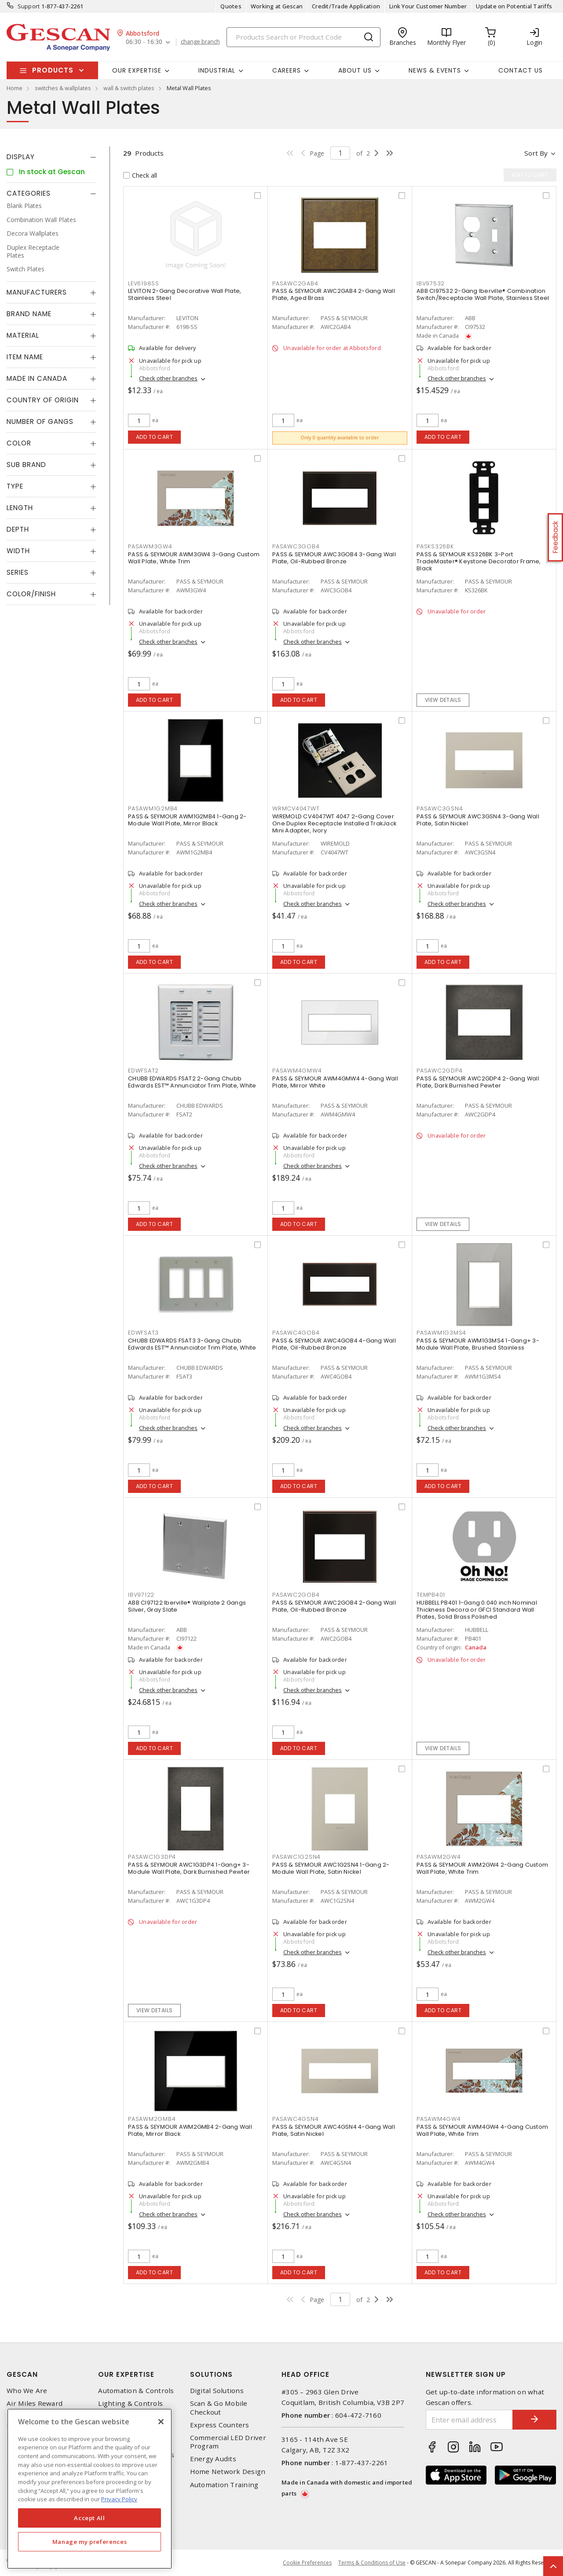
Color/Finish (31, 593)
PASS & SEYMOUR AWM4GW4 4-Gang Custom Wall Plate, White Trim (482, 2130)
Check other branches (168, 378)
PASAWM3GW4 (150, 546)
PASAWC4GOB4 (295, 1332)
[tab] (51, 157)
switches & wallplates (63, 88)
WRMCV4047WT (295, 808)
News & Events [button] (435, 70)
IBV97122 (141, 1594)
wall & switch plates (128, 88)
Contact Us (520, 70)
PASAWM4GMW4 (297, 1070)
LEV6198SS (143, 283)
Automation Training (224, 2485)
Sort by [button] (536, 153)
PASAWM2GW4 (439, 1857)
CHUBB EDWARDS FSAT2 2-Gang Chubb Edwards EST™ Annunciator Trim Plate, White (192, 1082)
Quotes (230, 6)
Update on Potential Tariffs (514, 6)
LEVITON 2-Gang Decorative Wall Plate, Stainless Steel (184, 294)
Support (29, 6)
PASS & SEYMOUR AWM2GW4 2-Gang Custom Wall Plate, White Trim (482, 1868)
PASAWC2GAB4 (295, 283)
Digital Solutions (217, 2390)
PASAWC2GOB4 (295, 1594)
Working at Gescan (277, 6)
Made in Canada (37, 378)
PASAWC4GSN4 (295, 2119)
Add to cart (154, 437)
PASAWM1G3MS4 (441, 1332)
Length (20, 507)
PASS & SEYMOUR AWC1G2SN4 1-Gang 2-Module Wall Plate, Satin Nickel (331, 1868)
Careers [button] (286, 70)
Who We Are (27, 2390)
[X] (161, 2421)
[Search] (303, 37)
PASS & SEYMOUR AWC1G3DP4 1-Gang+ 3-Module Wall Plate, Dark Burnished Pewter (189, 1868)
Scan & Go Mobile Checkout (219, 2407)
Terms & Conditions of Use (372, 2562)
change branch (200, 41)
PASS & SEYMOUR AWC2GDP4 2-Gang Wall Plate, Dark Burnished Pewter (478, 1082)
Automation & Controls (136, 2390)
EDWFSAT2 (143, 1070)
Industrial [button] (216, 70)
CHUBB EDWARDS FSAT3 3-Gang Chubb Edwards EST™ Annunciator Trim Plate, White (192, 1344)
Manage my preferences (89, 2542)
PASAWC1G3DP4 (152, 1857)
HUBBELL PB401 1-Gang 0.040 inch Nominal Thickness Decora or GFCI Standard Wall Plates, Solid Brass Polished (477, 1609)
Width (18, 550)
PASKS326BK (435, 546)
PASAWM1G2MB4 (153, 808)
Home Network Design (228, 2471)
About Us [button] (355, 70)
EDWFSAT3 (143, 1332)
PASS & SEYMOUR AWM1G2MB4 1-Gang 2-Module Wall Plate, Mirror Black (187, 820)
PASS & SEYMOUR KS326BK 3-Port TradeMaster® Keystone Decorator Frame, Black (479, 561)
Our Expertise (126, 2374)
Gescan (22, 2374)
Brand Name (29, 313)
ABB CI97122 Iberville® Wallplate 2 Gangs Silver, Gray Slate (187, 1606)
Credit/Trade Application (346, 6)
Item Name (25, 356)
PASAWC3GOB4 (295, 546)
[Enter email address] (469, 2420)
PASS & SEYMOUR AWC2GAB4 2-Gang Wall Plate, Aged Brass (333, 294)
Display (21, 156)
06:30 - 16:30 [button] (144, 42)
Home (14, 88)
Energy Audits (213, 2459)
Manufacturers (37, 292)
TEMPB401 (431, 1594)
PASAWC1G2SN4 (296, 1857)
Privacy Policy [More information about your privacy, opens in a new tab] (119, 2499)
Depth (18, 529)
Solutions (211, 2374)
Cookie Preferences (307, 2562)
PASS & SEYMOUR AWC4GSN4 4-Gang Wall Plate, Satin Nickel (333, 2130)
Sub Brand (26, 464)
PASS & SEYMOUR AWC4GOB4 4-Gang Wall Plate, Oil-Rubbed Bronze (334, 1344)
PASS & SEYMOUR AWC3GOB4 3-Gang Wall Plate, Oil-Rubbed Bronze (334, 558)
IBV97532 (431, 283)
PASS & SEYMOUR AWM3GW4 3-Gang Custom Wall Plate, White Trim (194, 558)
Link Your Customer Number (428, 6)
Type (15, 486)
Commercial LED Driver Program (228, 2442)
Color (19, 443)
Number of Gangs (40, 421)
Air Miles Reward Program (34, 2407)
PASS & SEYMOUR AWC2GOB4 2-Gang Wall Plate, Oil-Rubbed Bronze (334, 1606)
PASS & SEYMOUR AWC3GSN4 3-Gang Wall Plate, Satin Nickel (478, 820)
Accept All (89, 2518)
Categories (29, 193)
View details (443, 700)
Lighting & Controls (130, 2403)
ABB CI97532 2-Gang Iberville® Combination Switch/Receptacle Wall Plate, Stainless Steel (483, 294)
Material (23, 335)
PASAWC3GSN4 (440, 808)
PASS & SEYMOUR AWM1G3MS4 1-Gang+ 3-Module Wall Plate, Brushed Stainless (478, 1344)
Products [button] (52, 70)
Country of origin (43, 400)
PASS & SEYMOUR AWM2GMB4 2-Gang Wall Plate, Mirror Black (190, 2130)
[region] (89, 2488)
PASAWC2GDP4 (439, 1070)
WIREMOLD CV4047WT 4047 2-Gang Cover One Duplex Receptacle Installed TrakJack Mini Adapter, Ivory (334, 823)
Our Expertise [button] (136, 70)
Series (18, 572)
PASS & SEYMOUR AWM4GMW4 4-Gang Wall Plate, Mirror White (335, 1082)
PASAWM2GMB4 (151, 2119)
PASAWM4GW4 (439, 2119)
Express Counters (219, 2425)
